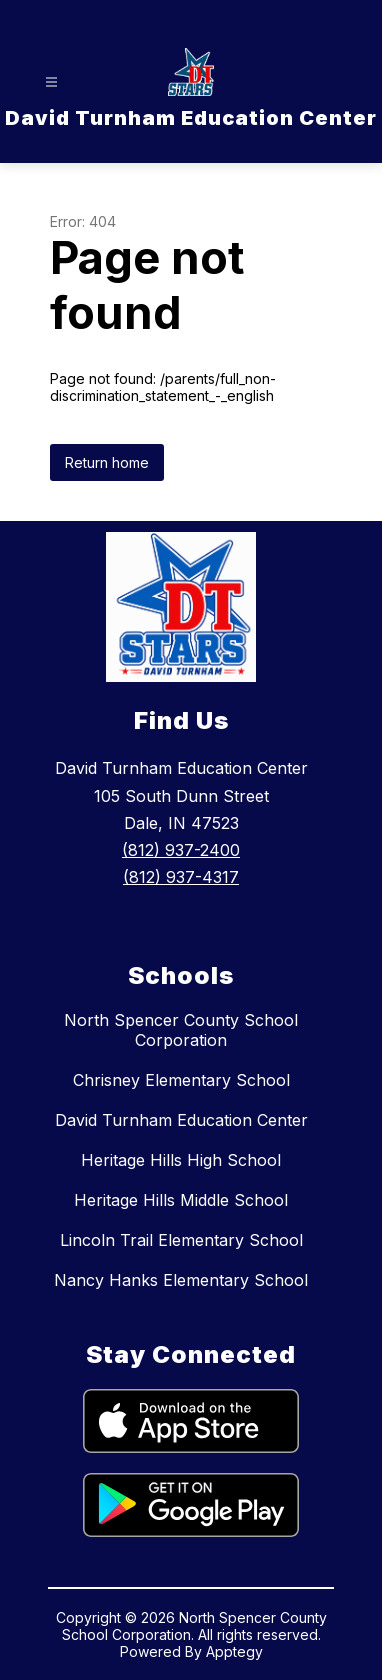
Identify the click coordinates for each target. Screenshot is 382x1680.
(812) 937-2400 (181, 850)
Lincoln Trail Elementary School (181, 1240)
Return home (107, 462)
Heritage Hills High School (181, 1160)
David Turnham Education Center (181, 1120)
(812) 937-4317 (181, 877)
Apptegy (234, 1651)
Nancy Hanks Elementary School (181, 1280)
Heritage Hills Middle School (181, 1200)
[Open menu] (51, 82)
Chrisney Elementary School (181, 1080)
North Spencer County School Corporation (181, 1030)
